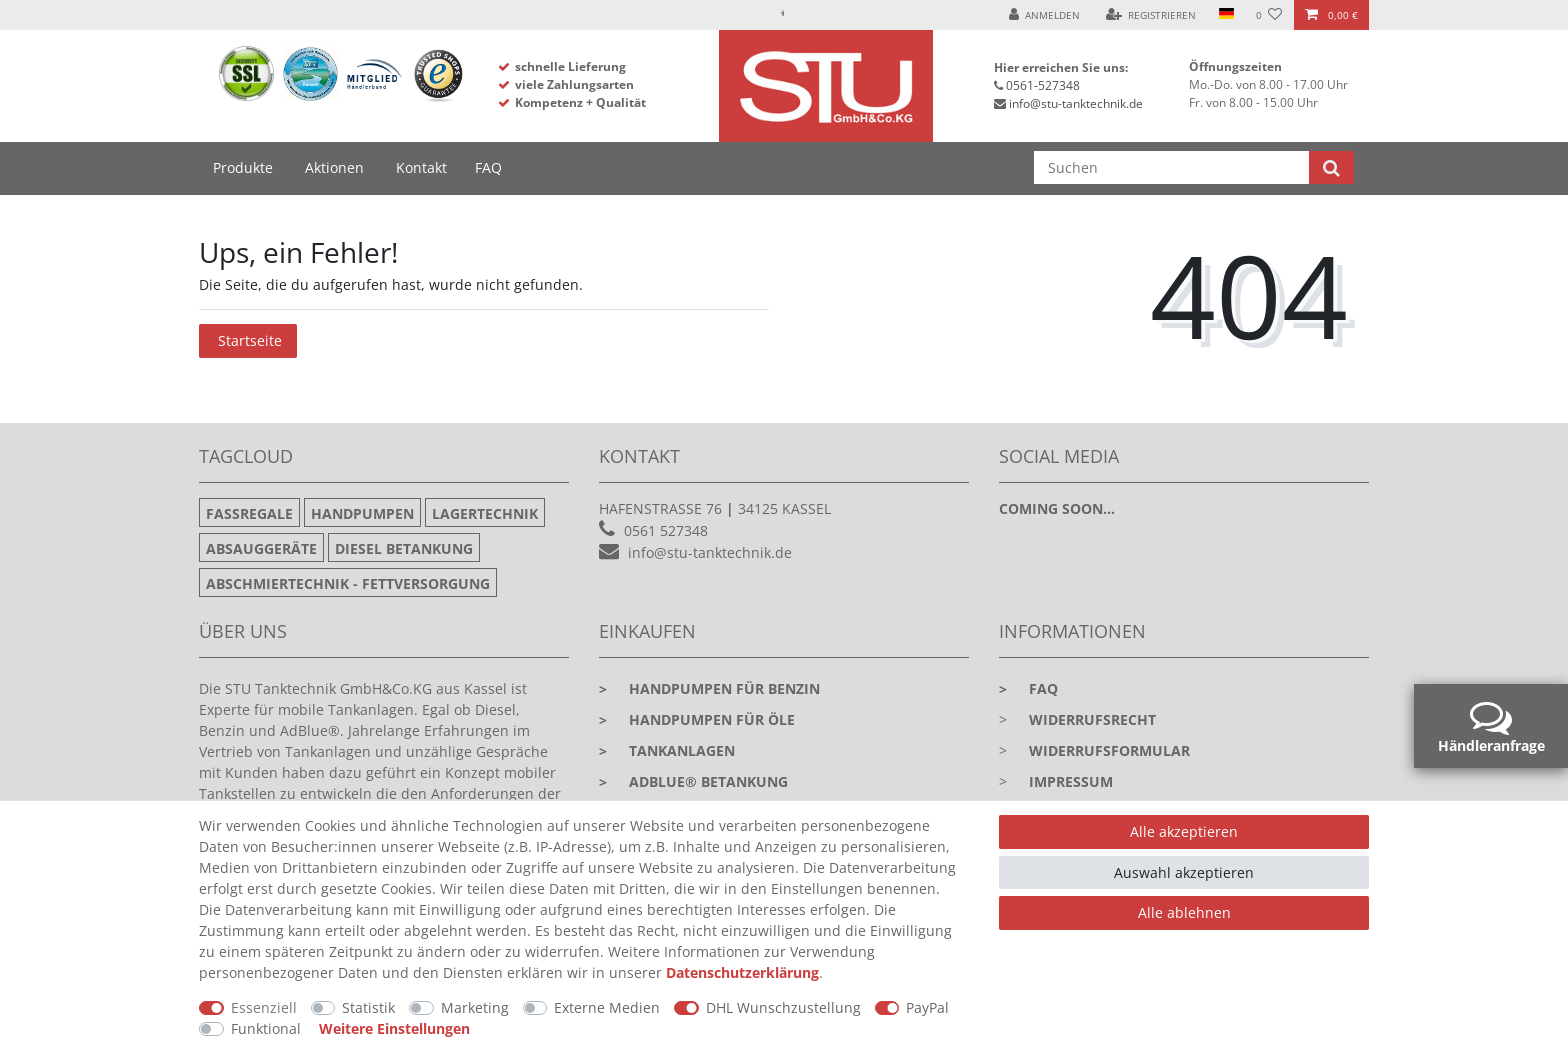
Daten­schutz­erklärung (742, 972)
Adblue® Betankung (693, 781)
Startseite (250, 340)
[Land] (1225, 15)
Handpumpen (362, 513)
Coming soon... (1057, 508)
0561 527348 (666, 530)
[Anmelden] (1045, 15)
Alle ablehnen (1184, 912)
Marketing (475, 1007)
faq (1028, 688)
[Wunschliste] (1269, 15)
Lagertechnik (485, 513)
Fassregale (249, 513)
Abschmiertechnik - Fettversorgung (348, 583)
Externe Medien (607, 1007)
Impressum (1071, 781)
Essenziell (264, 1007)
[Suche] (1331, 167)
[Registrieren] (1151, 15)
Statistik (368, 1007)
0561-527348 (1043, 85)
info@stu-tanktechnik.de (1076, 103)
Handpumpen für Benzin (709, 688)
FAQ (488, 167)
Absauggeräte (261, 548)
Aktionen (334, 167)
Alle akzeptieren (1184, 831)
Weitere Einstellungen (394, 1028)
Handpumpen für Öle (697, 719)
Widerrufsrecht (1092, 719)
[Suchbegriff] (1171, 167)
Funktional (266, 1028)
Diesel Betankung (404, 548)
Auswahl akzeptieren (1184, 872)
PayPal (927, 1007)
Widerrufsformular (1109, 750)
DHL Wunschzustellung (783, 1007)
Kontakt (421, 167)
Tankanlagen (667, 750)
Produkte (243, 167)
